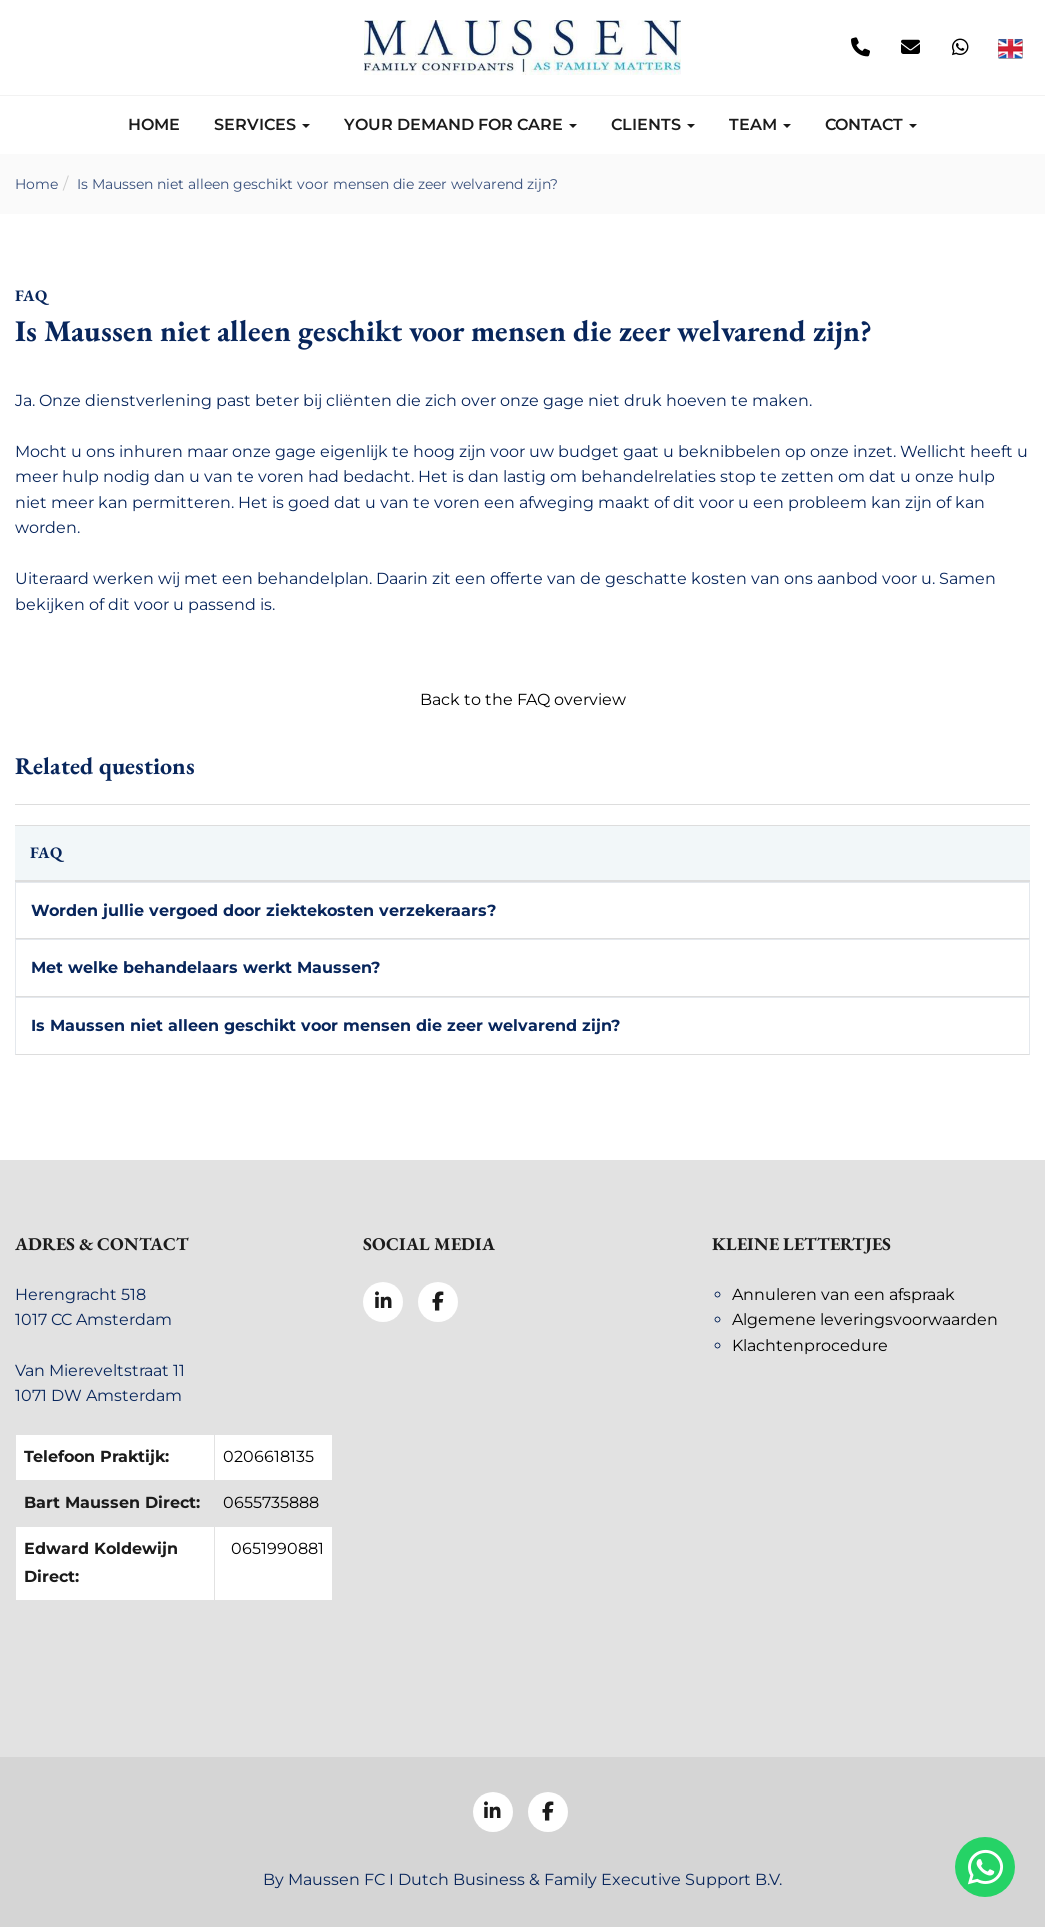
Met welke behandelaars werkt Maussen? (205, 967)
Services (262, 124)
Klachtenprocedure (810, 1345)
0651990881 (277, 1548)
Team (760, 124)
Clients (653, 124)
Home (154, 124)
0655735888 (271, 1502)
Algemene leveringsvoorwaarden (865, 1319)
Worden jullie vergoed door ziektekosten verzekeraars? (263, 910)
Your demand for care (460, 124)
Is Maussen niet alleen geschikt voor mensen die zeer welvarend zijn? (317, 184)
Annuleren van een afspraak (843, 1294)
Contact (871, 124)
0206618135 (268, 1456)
